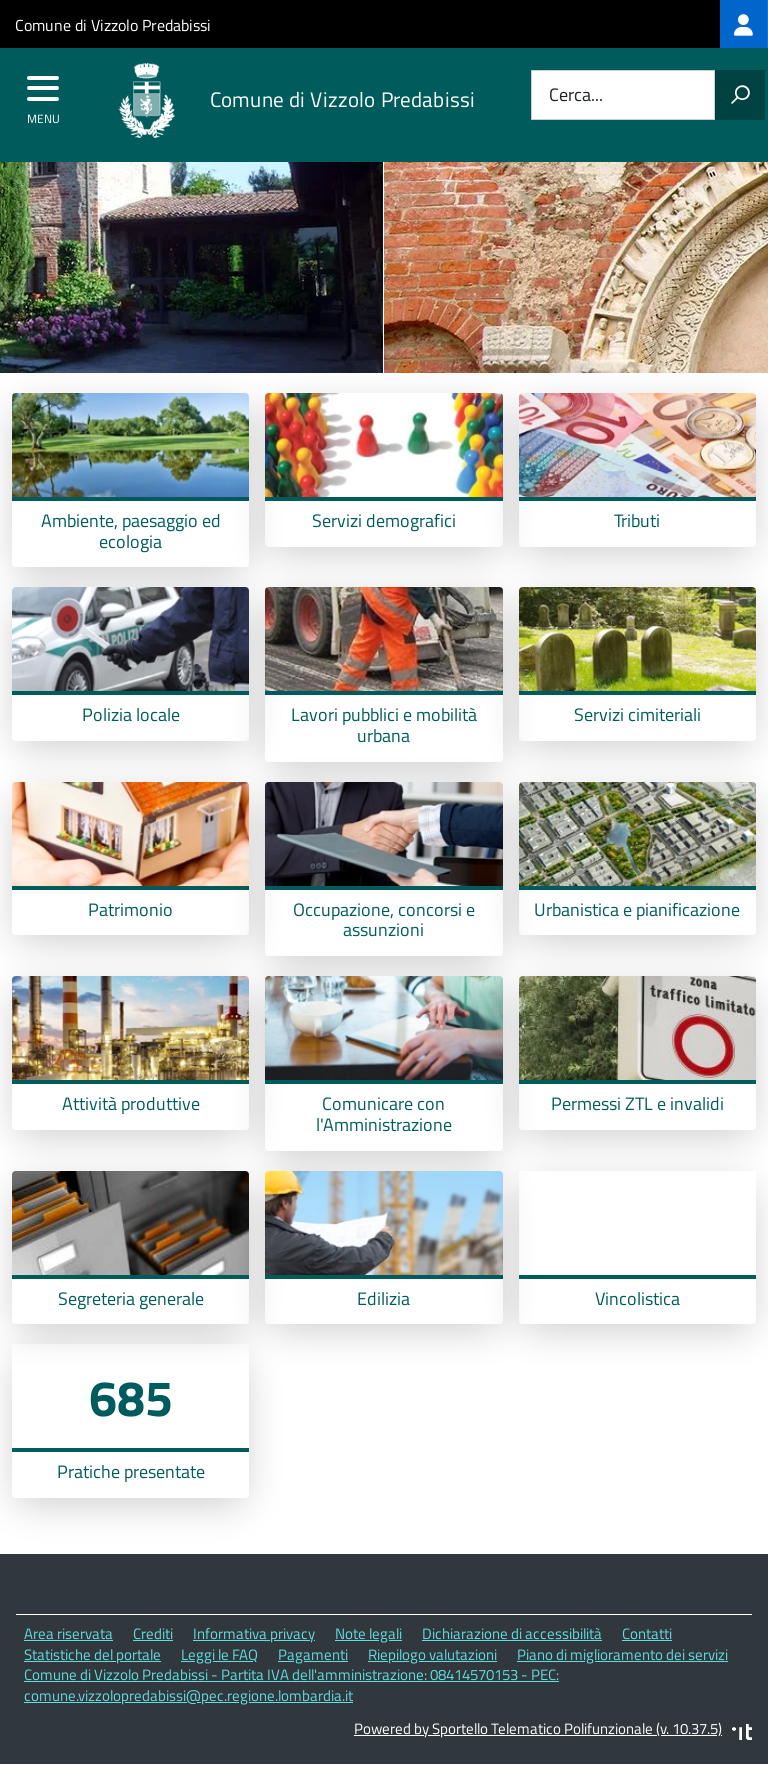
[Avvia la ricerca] (740, 95)
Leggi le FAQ (219, 1654)
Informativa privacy (254, 1633)
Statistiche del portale (92, 1654)
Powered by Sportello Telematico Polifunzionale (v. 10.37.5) (538, 1728)
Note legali (368, 1633)
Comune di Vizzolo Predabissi (113, 25)
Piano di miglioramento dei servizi (622, 1654)
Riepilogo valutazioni (432, 1654)
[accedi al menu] (43, 95)
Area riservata (68, 1633)
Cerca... (576, 95)
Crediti (153, 1633)
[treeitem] (744, 24)
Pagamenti (313, 1654)
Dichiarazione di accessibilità (512, 1633)
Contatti (647, 1633)
